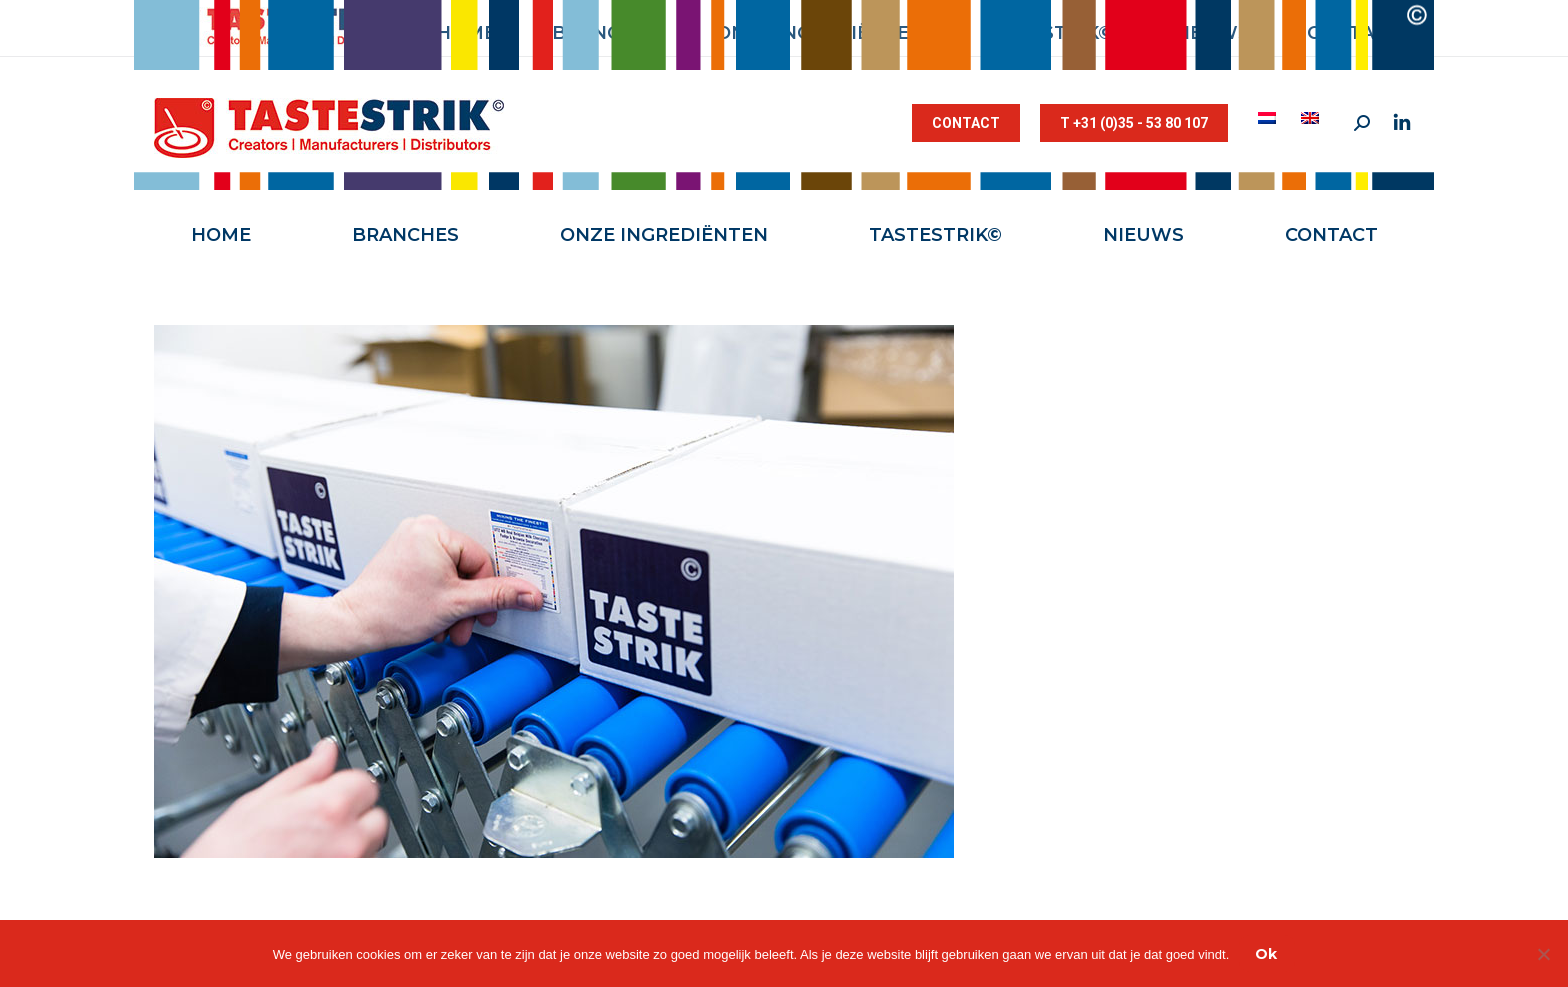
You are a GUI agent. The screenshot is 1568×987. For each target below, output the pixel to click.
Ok (1266, 954)
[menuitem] (1269, 118)
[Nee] (1543, 954)
